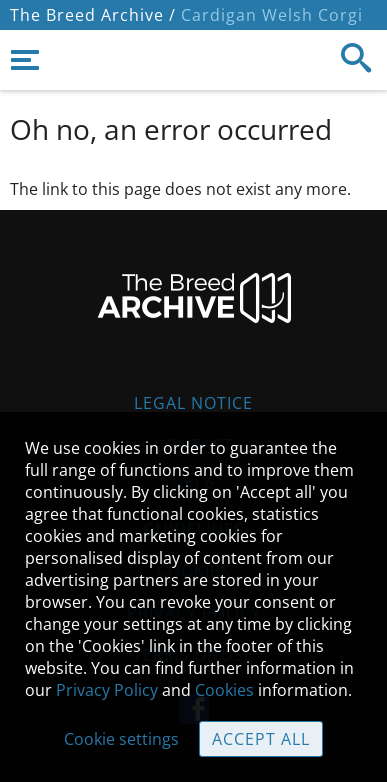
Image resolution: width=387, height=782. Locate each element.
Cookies (224, 690)
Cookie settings (121, 739)
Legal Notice (193, 403)
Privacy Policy (107, 690)
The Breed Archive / (93, 15)
